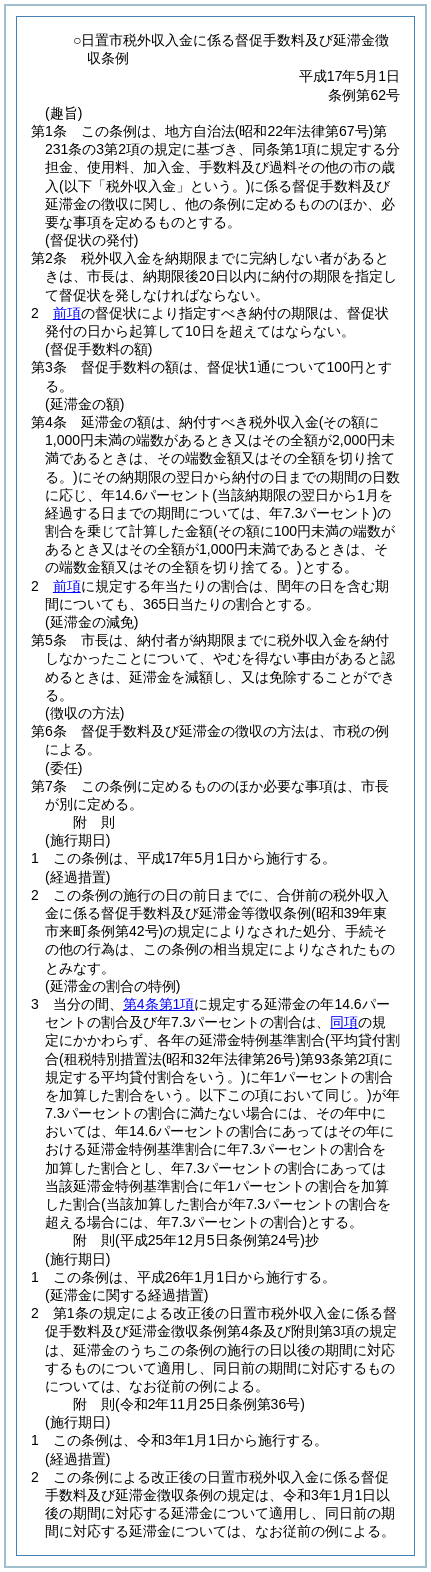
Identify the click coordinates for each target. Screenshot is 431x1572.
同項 (344, 1022)
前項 (67, 313)
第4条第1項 (159, 1004)
